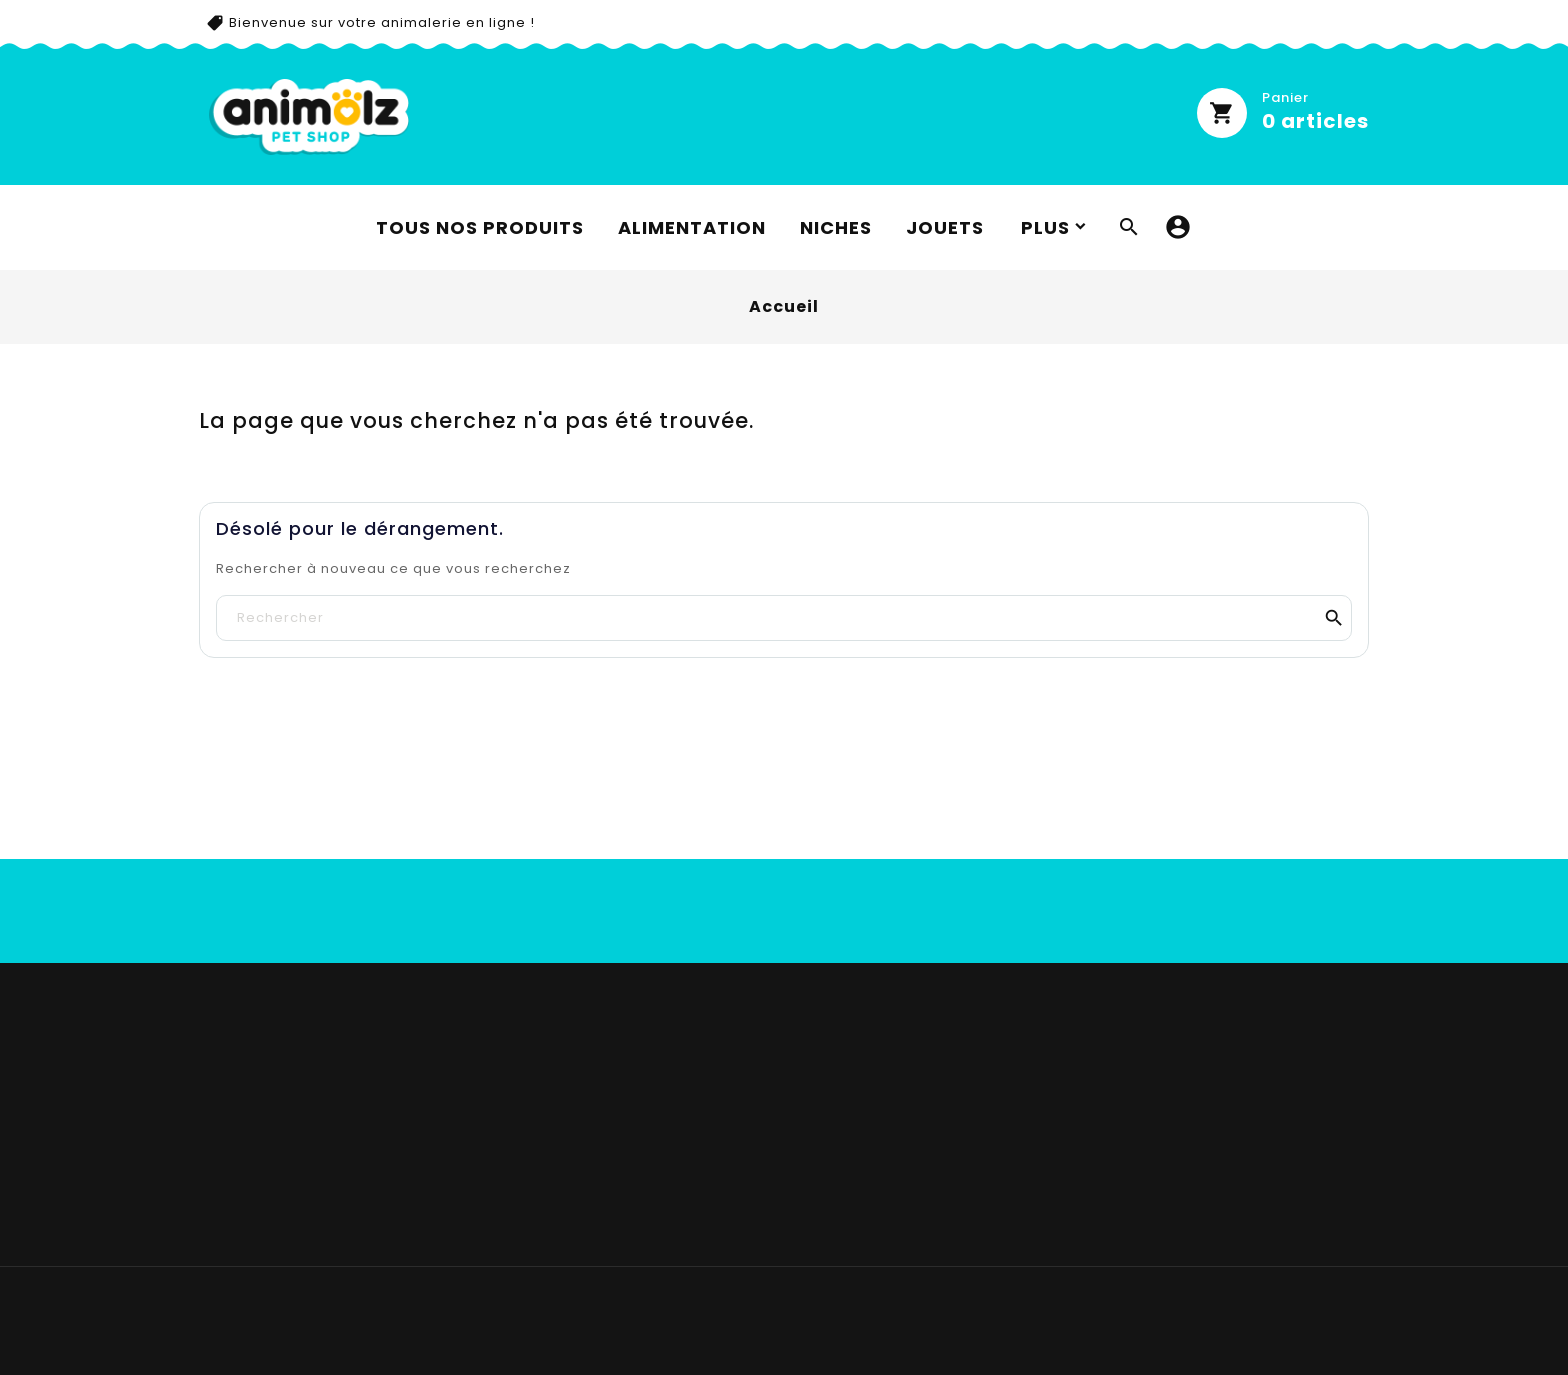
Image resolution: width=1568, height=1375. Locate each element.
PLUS (1045, 227)
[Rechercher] (784, 618)
